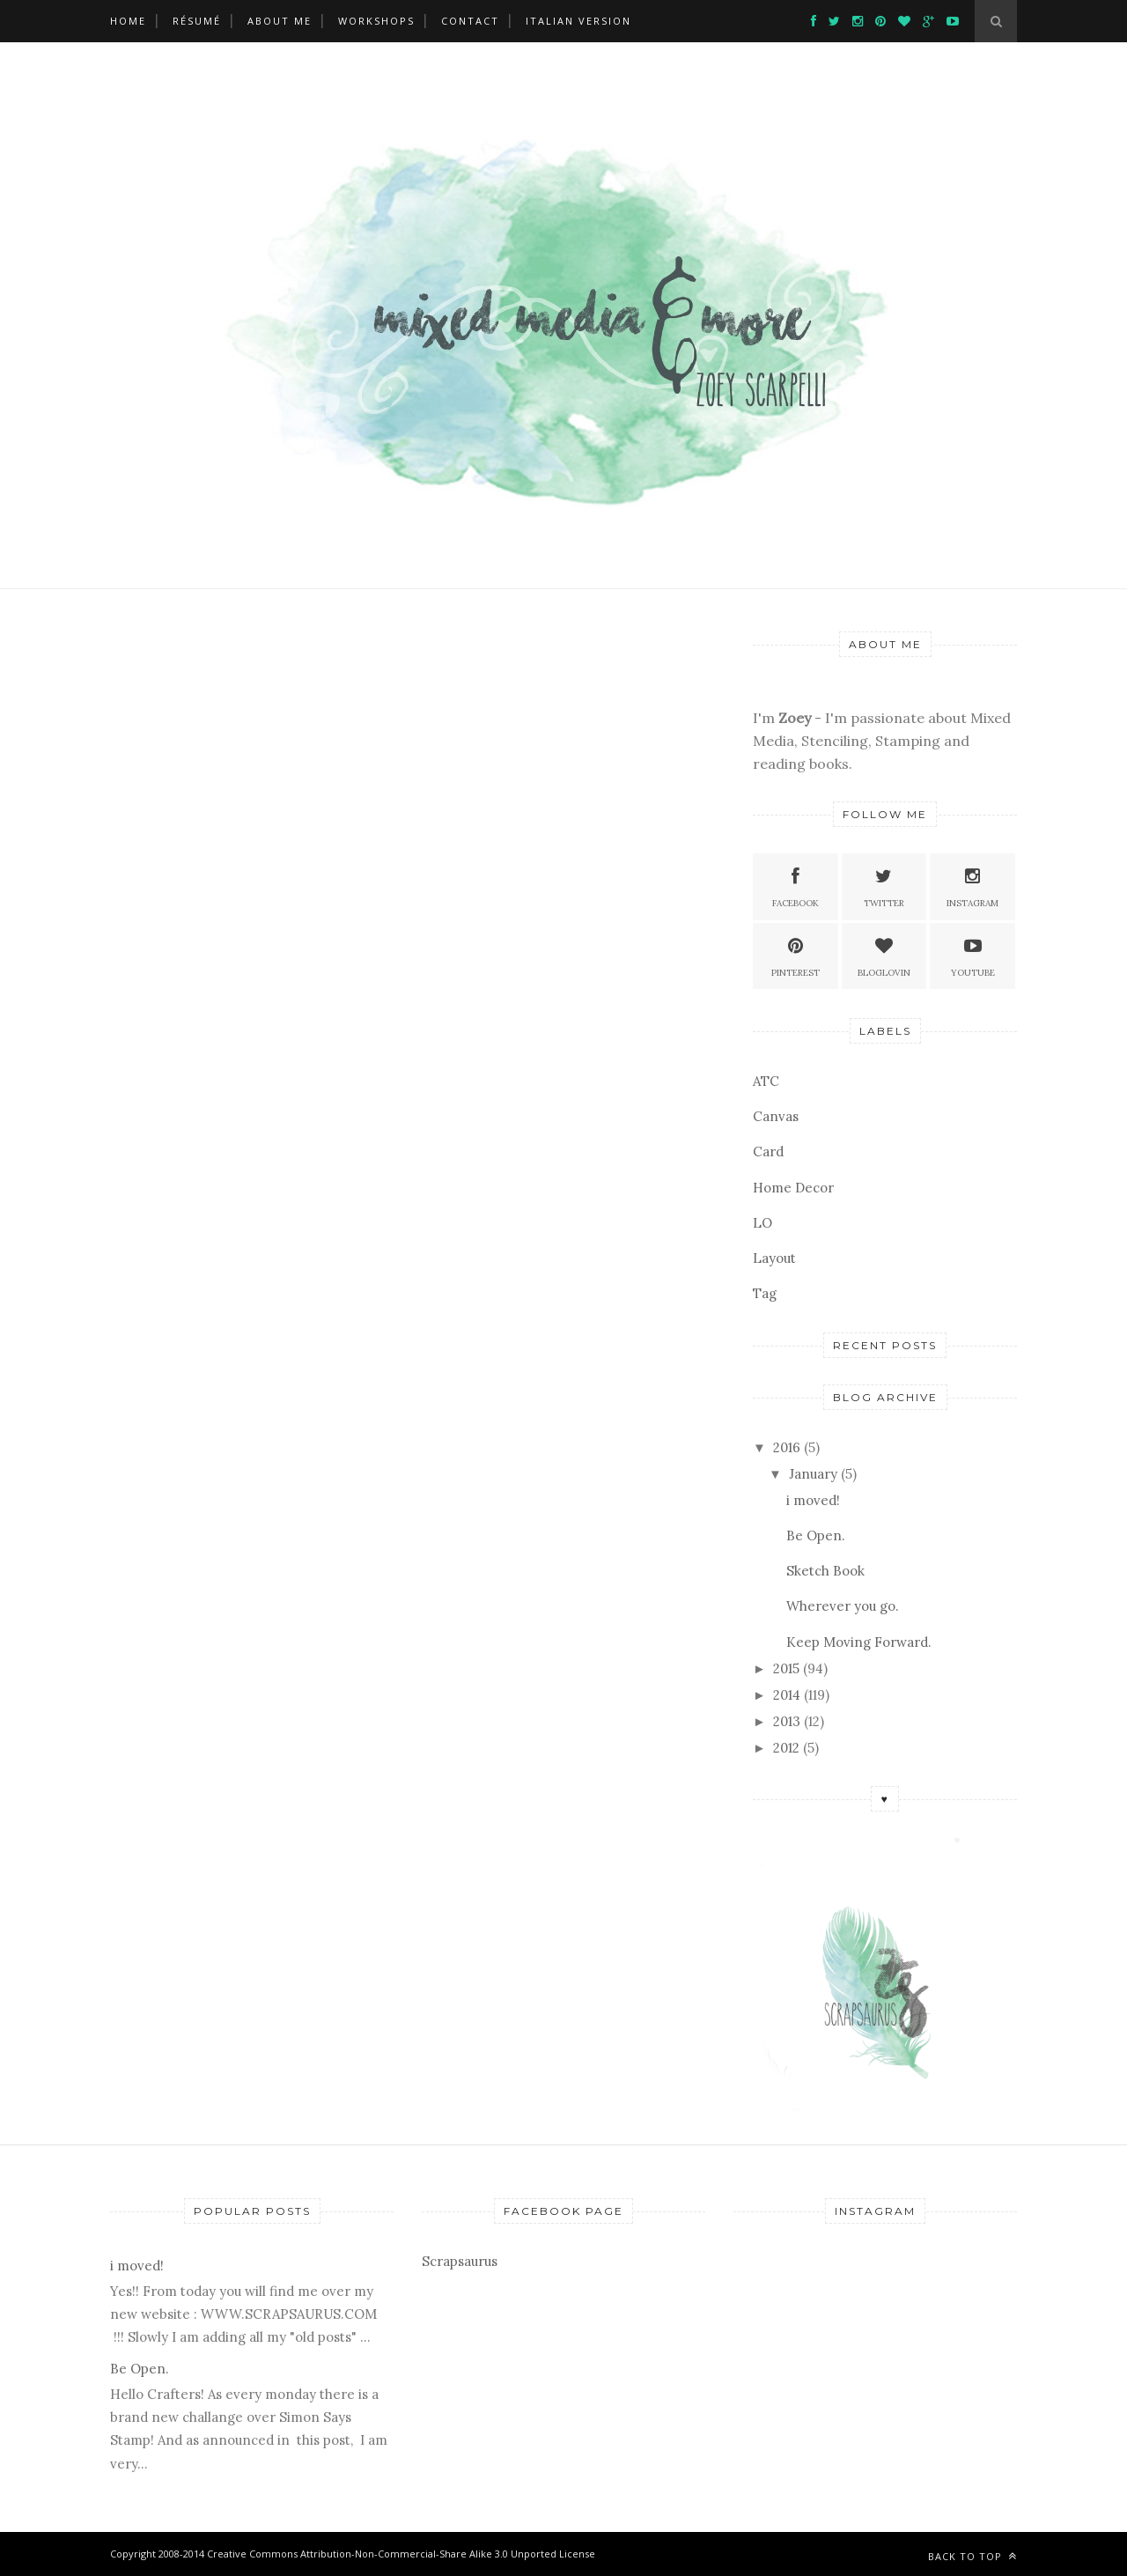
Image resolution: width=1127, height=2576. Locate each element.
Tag (765, 1293)
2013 (786, 1721)
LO (762, 1222)
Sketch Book (825, 1570)
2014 (786, 1695)
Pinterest (795, 955)
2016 (786, 1447)
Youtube (973, 955)
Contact (470, 20)
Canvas (776, 1116)
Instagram (972, 885)
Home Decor (793, 1187)
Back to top (972, 2556)
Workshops (376, 20)
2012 (786, 1747)
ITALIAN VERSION (578, 20)
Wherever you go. (842, 1606)
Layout (774, 1258)
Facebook (795, 885)
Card (768, 1151)
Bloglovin (884, 955)
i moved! (813, 1500)
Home (128, 20)
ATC (766, 1081)
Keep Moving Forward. (859, 1642)
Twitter (884, 885)
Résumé (197, 20)
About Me (279, 20)
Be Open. (815, 1535)
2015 (786, 1668)
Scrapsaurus (459, 2261)
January (813, 1473)
